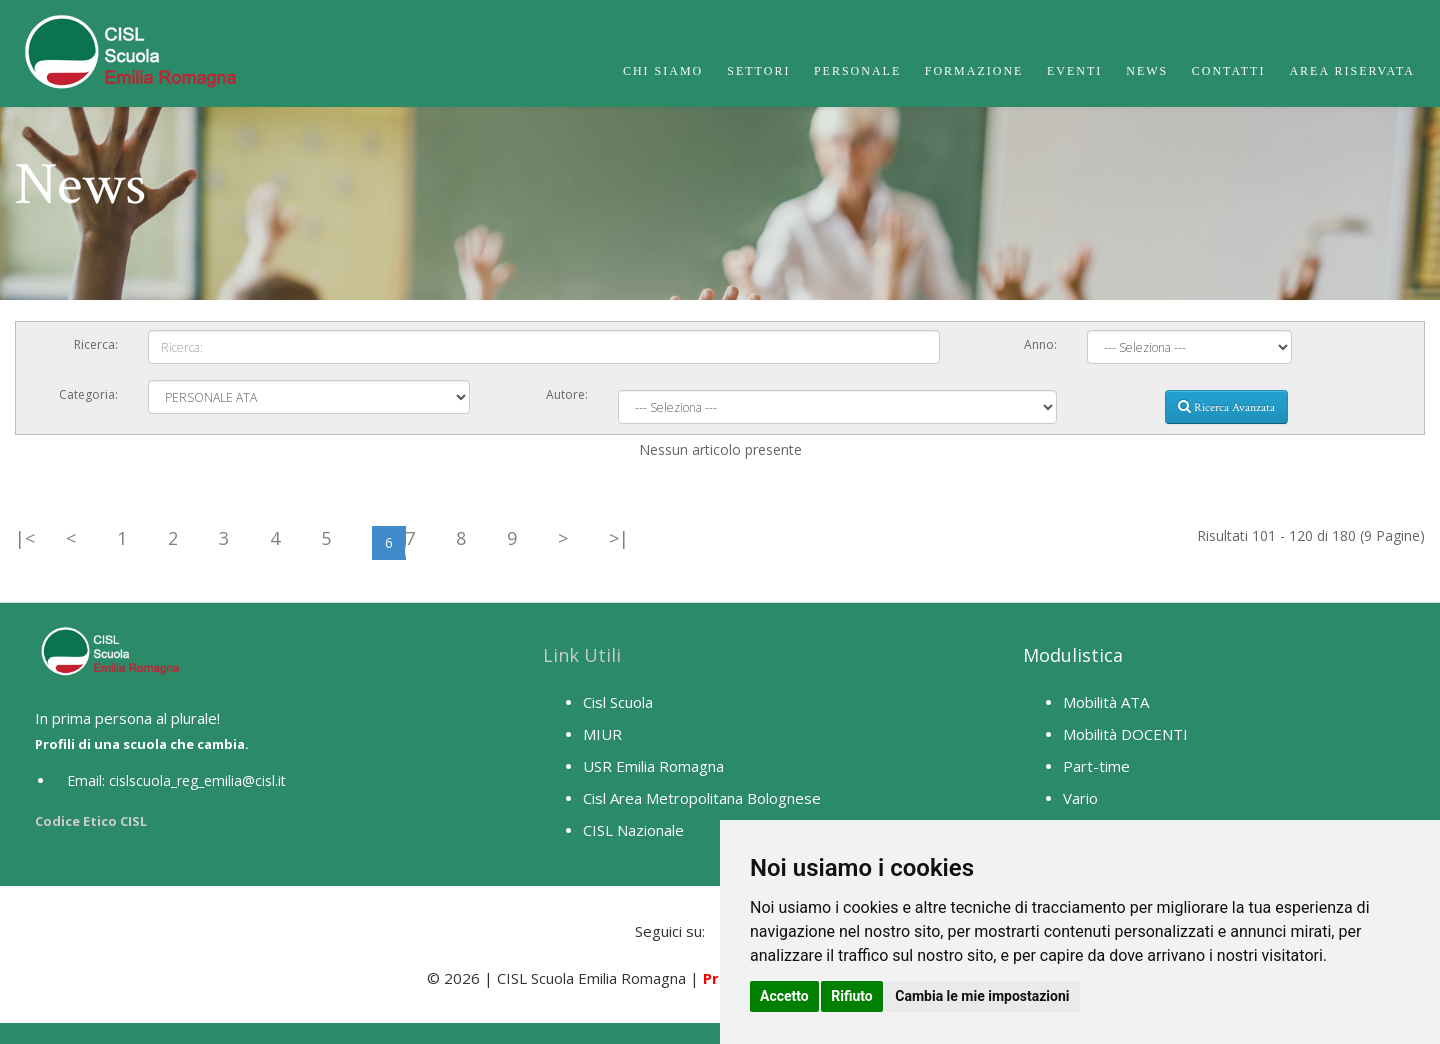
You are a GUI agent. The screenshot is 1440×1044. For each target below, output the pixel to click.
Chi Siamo (663, 71)
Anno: (1040, 344)
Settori (758, 71)
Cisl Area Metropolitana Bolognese (702, 798)
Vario (1080, 798)
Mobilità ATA (1106, 702)
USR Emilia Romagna (653, 766)
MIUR (602, 734)
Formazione (974, 71)
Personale (857, 71)
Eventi (1074, 71)
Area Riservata (1352, 71)
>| (619, 538)
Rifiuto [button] (852, 996)
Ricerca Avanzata (1226, 407)
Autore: (567, 394)
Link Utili (582, 655)
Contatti (1229, 71)
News (1147, 71)
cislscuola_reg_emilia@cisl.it (197, 780)
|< (25, 538)
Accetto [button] (784, 996)
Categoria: (88, 394)
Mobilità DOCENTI (1125, 734)
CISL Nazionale (633, 830)
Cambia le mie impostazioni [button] (982, 996)
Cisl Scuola (618, 702)
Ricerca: (96, 344)
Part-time (1096, 766)
